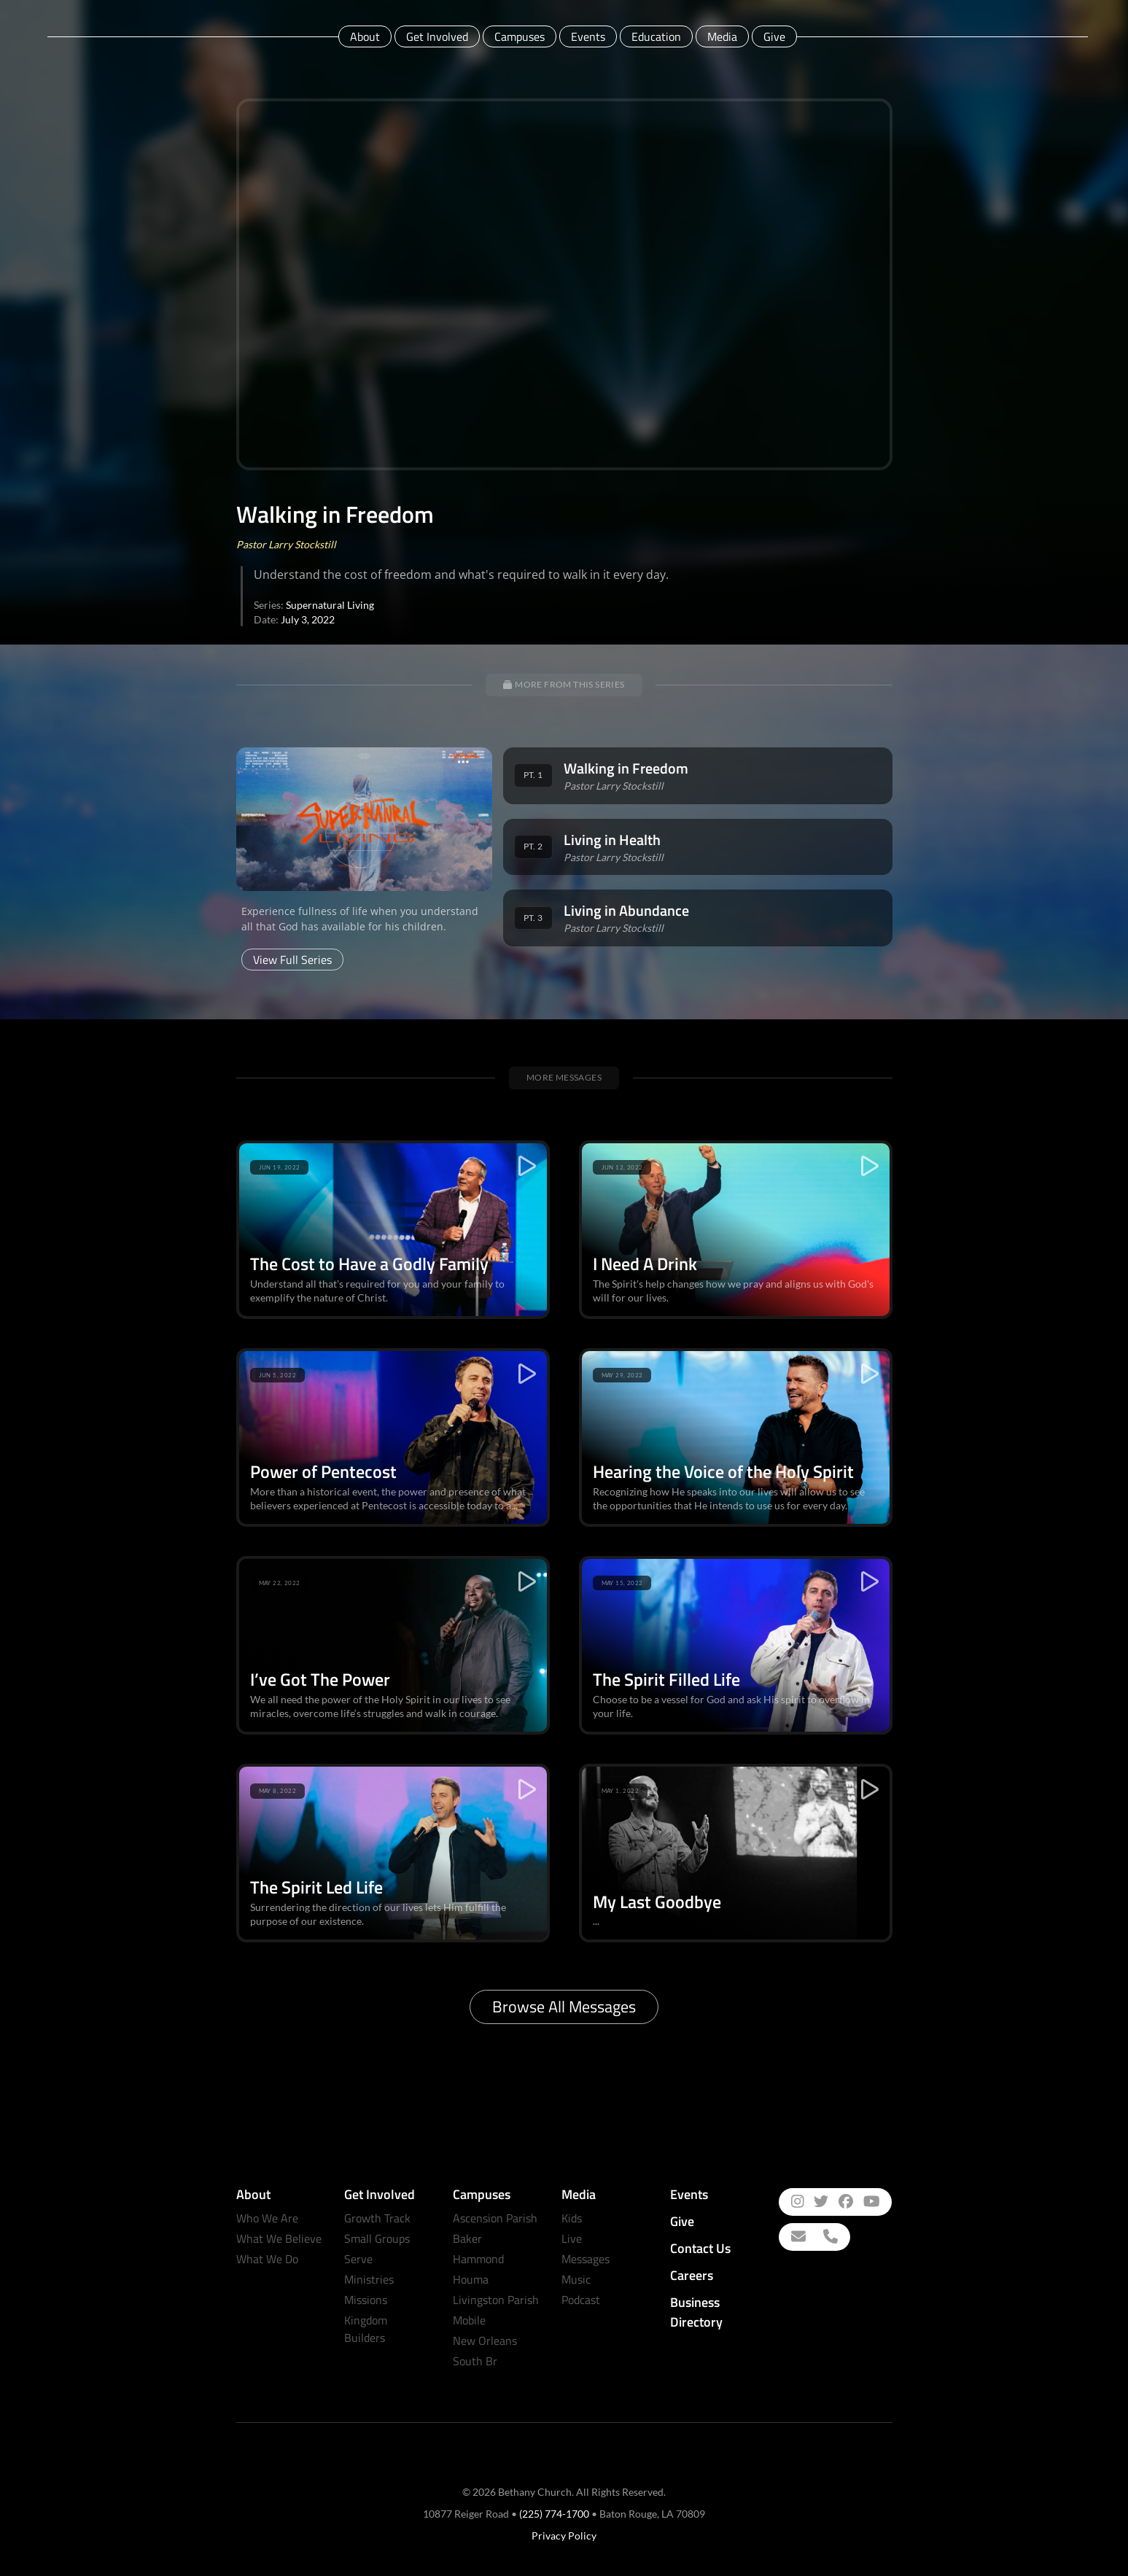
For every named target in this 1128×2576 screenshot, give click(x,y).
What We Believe (279, 2238)
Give (774, 36)
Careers (691, 2275)
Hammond (478, 2259)
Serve (358, 2259)
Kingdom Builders (365, 2328)
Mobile (469, 2320)
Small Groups (377, 2238)
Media (722, 36)
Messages (585, 2259)
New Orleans (485, 2340)
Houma (471, 2279)
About (365, 36)
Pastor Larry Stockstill (286, 544)
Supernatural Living (330, 605)
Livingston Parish (496, 2299)
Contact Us (700, 2248)
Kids (571, 2218)
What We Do (267, 2259)
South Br (475, 2361)
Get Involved (437, 36)
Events (588, 36)
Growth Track (377, 2218)
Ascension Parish (495, 2218)
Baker (467, 2238)
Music (576, 2279)
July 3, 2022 (308, 619)
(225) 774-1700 (554, 2513)
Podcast (580, 2299)
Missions (365, 2299)
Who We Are (267, 2218)
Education (656, 36)
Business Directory (696, 2312)
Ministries (369, 2279)
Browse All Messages (564, 2006)
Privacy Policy (564, 2535)
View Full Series (292, 959)
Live (571, 2238)
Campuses (519, 36)
